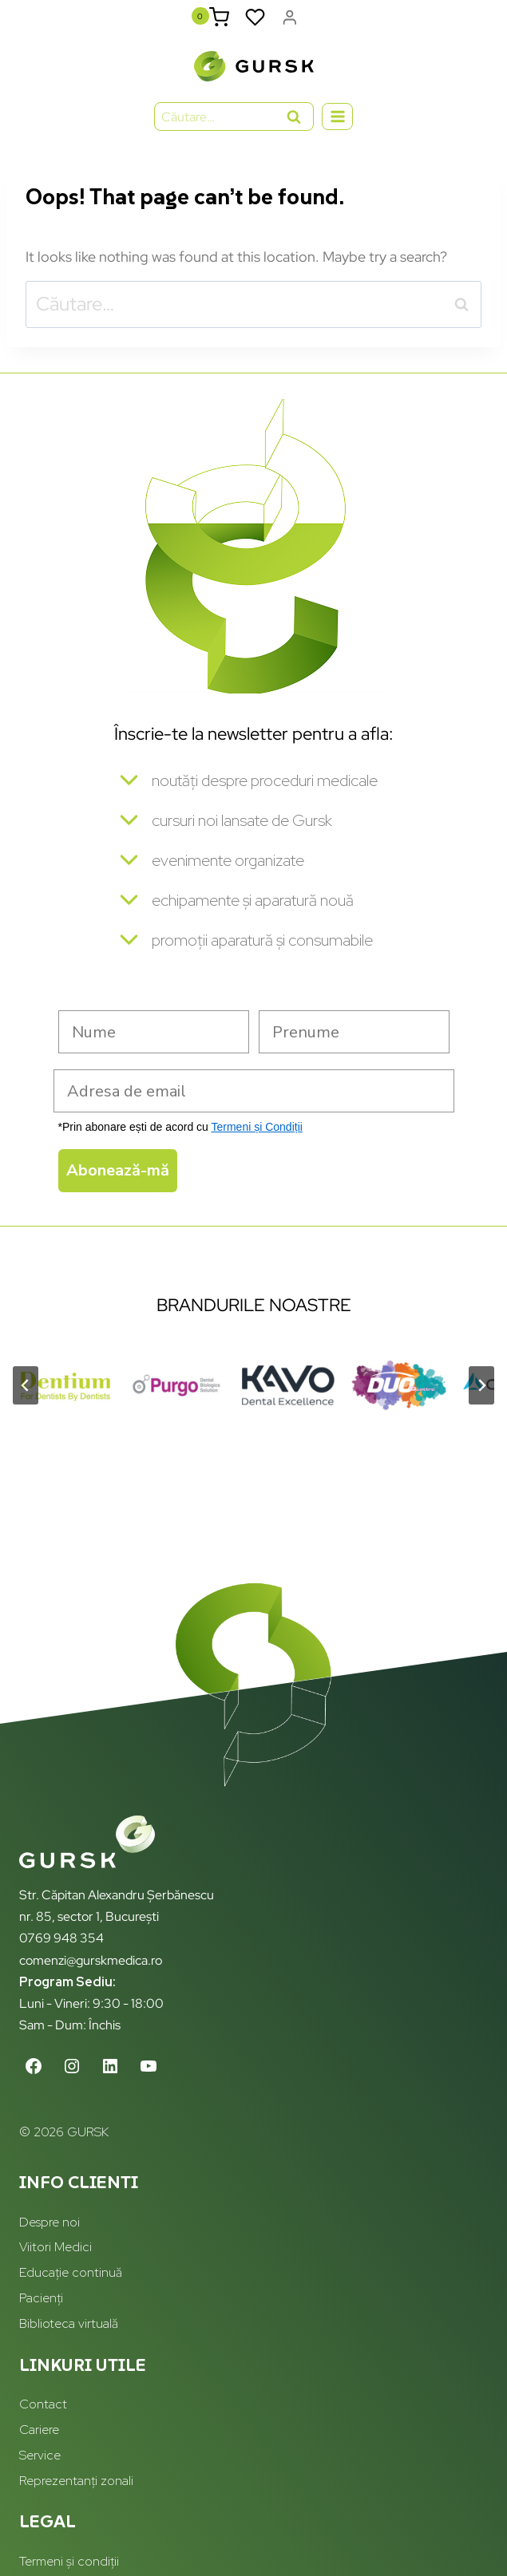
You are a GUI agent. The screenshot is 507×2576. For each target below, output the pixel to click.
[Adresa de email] (253, 1090)
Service (40, 2455)
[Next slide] (481, 1385)
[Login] (290, 17)
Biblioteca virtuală (68, 2323)
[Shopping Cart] (219, 17)
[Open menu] (337, 116)
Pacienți (41, 2298)
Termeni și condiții (69, 2561)
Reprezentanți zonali (76, 2480)
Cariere (39, 2429)
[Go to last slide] (25, 1385)
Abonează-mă (117, 1170)
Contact (43, 2404)
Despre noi (49, 2222)
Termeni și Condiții (256, 1126)
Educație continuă (70, 2272)
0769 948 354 (61, 1938)
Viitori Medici (55, 2246)
